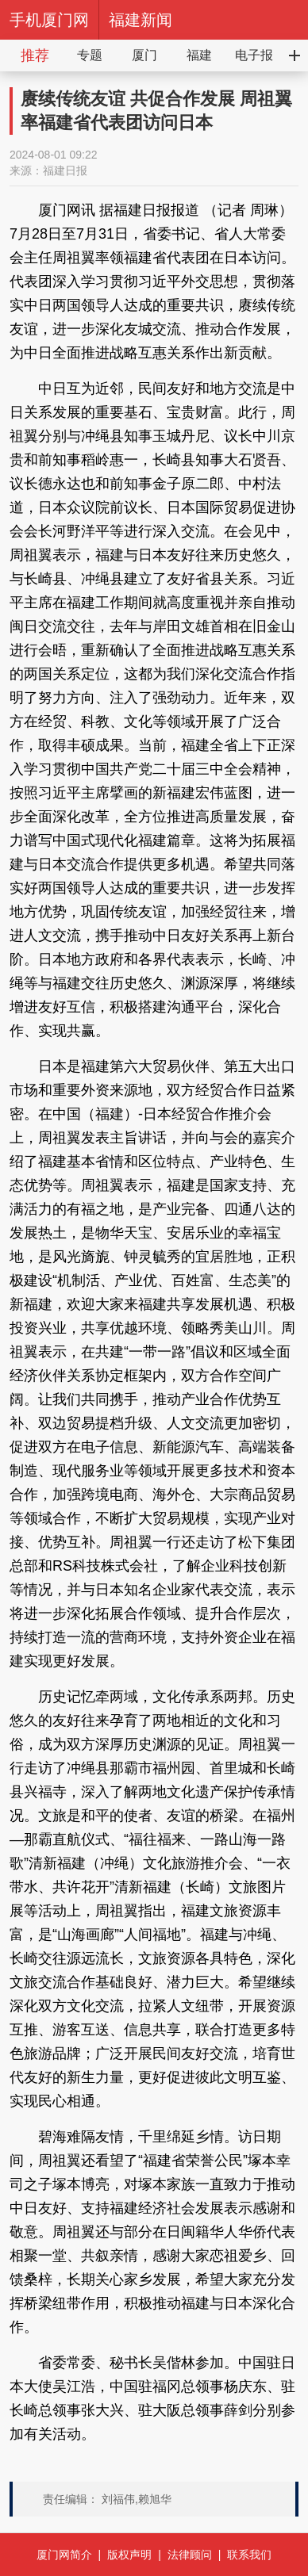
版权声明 (129, 2554)
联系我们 (249, 2554)
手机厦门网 (49, 20)
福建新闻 (140, 20)
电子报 (254, 55)
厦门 (144, 55)
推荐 (35, 55)
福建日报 (65, 170)
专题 (89, 55)
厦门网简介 (64, 2554)
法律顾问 (189, 2554)
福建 (199, 55)
